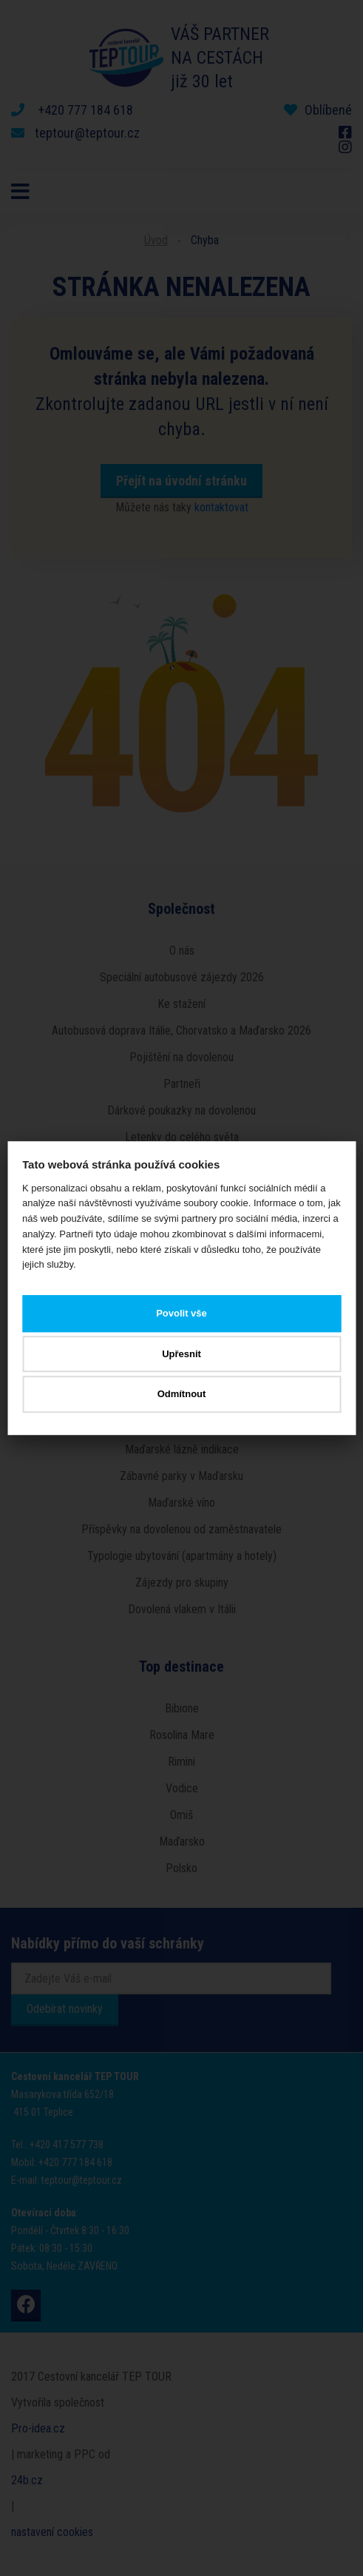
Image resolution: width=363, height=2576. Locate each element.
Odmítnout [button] (181, 1394)
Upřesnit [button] (181, 1353)
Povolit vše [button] (181, 1313)
